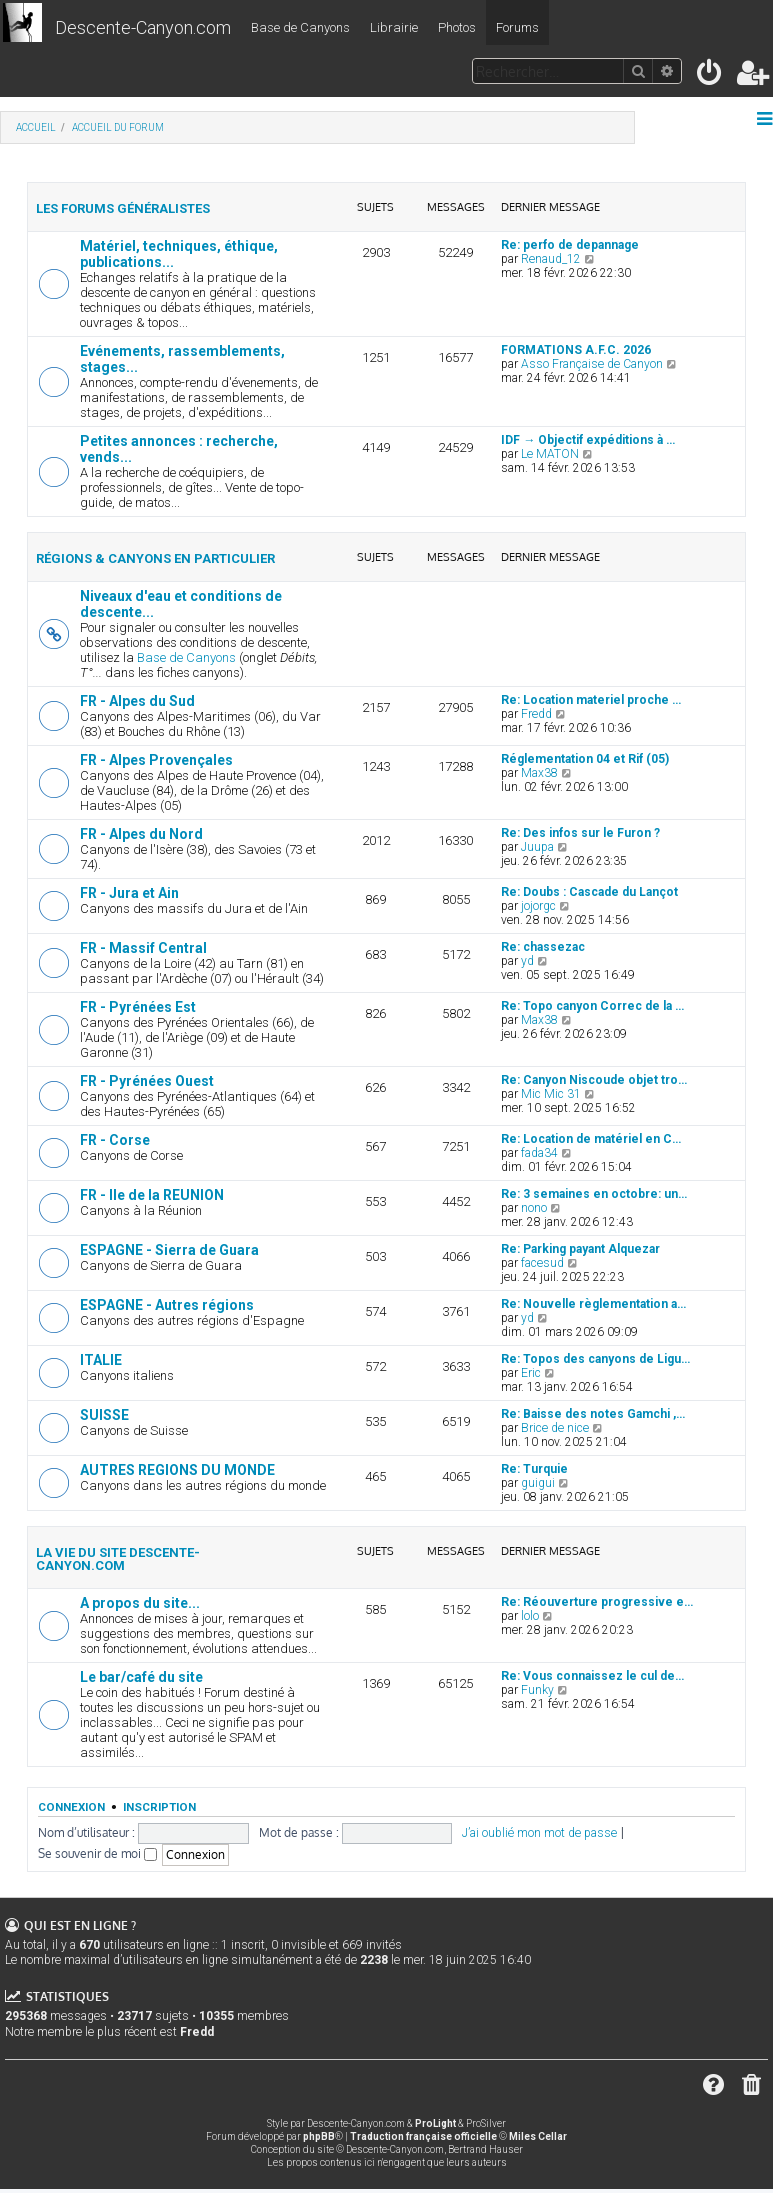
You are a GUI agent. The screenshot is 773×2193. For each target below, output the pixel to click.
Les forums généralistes (123, 208)
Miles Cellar (538, 2136)
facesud (542, 1263)
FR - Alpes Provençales (156, 760)
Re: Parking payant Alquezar (580, 1249)
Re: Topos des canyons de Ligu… (595, 1359)
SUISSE (104, 1415)
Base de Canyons (300, 27)
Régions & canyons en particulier (155, 558)
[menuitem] (710, 76)
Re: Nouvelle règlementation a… (593, 1304)
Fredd (536, 714)
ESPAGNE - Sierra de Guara (169, 1250)
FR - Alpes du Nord (141, 834)
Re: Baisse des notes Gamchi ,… (593, 1414)
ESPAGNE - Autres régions (167, 1305)
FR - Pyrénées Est (138, 1007)
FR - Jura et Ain (129, 893)
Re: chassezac (543, 947)
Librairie (394, 27)
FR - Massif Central (143, 948)
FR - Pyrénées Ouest (147, 1081)
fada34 (539, 1153)
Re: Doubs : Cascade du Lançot (589, 892)
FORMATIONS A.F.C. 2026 (576, 350)
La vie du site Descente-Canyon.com (118, 1559)
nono (534, 1208)
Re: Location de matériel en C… (591, 1139)
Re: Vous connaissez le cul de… (592, 1676)
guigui (538, 1483)
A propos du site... (140, 1603)
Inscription (159, 1807)
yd (527, 961)
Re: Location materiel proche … (591, 700)
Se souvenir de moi (97, 1853)
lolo (530, 1616)
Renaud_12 (551, 259)
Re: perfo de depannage (570, 245)
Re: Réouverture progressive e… (597, 1602)
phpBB (319, 2136)
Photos (457, 27)
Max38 (539, 773)
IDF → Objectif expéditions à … (588, 440)
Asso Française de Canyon (592, 364)
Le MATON (550, 454)
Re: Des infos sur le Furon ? (580, 833)
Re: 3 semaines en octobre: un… (594, 1194)
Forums (517, 27)
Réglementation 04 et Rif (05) (585, 759)
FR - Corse (115, 1140)
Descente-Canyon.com (143, 27)
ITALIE (101, 1360)
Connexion (71, 1807)
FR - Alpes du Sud (137, 701)
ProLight (435, 2123)
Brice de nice (555, 1428)
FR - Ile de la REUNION (152, 1195)
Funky (537, 1690)
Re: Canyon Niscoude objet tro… (594, 1080)
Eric (531, 1373)
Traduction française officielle (423, 2136)
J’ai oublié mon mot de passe (539, 1833)
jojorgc (538, 906)
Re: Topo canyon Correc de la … (592, 1006)
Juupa (537, 847)
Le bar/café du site (141, 1677)
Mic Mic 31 (551, 1094)
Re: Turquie (534, 1469)
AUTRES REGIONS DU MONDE (177, 1470)
